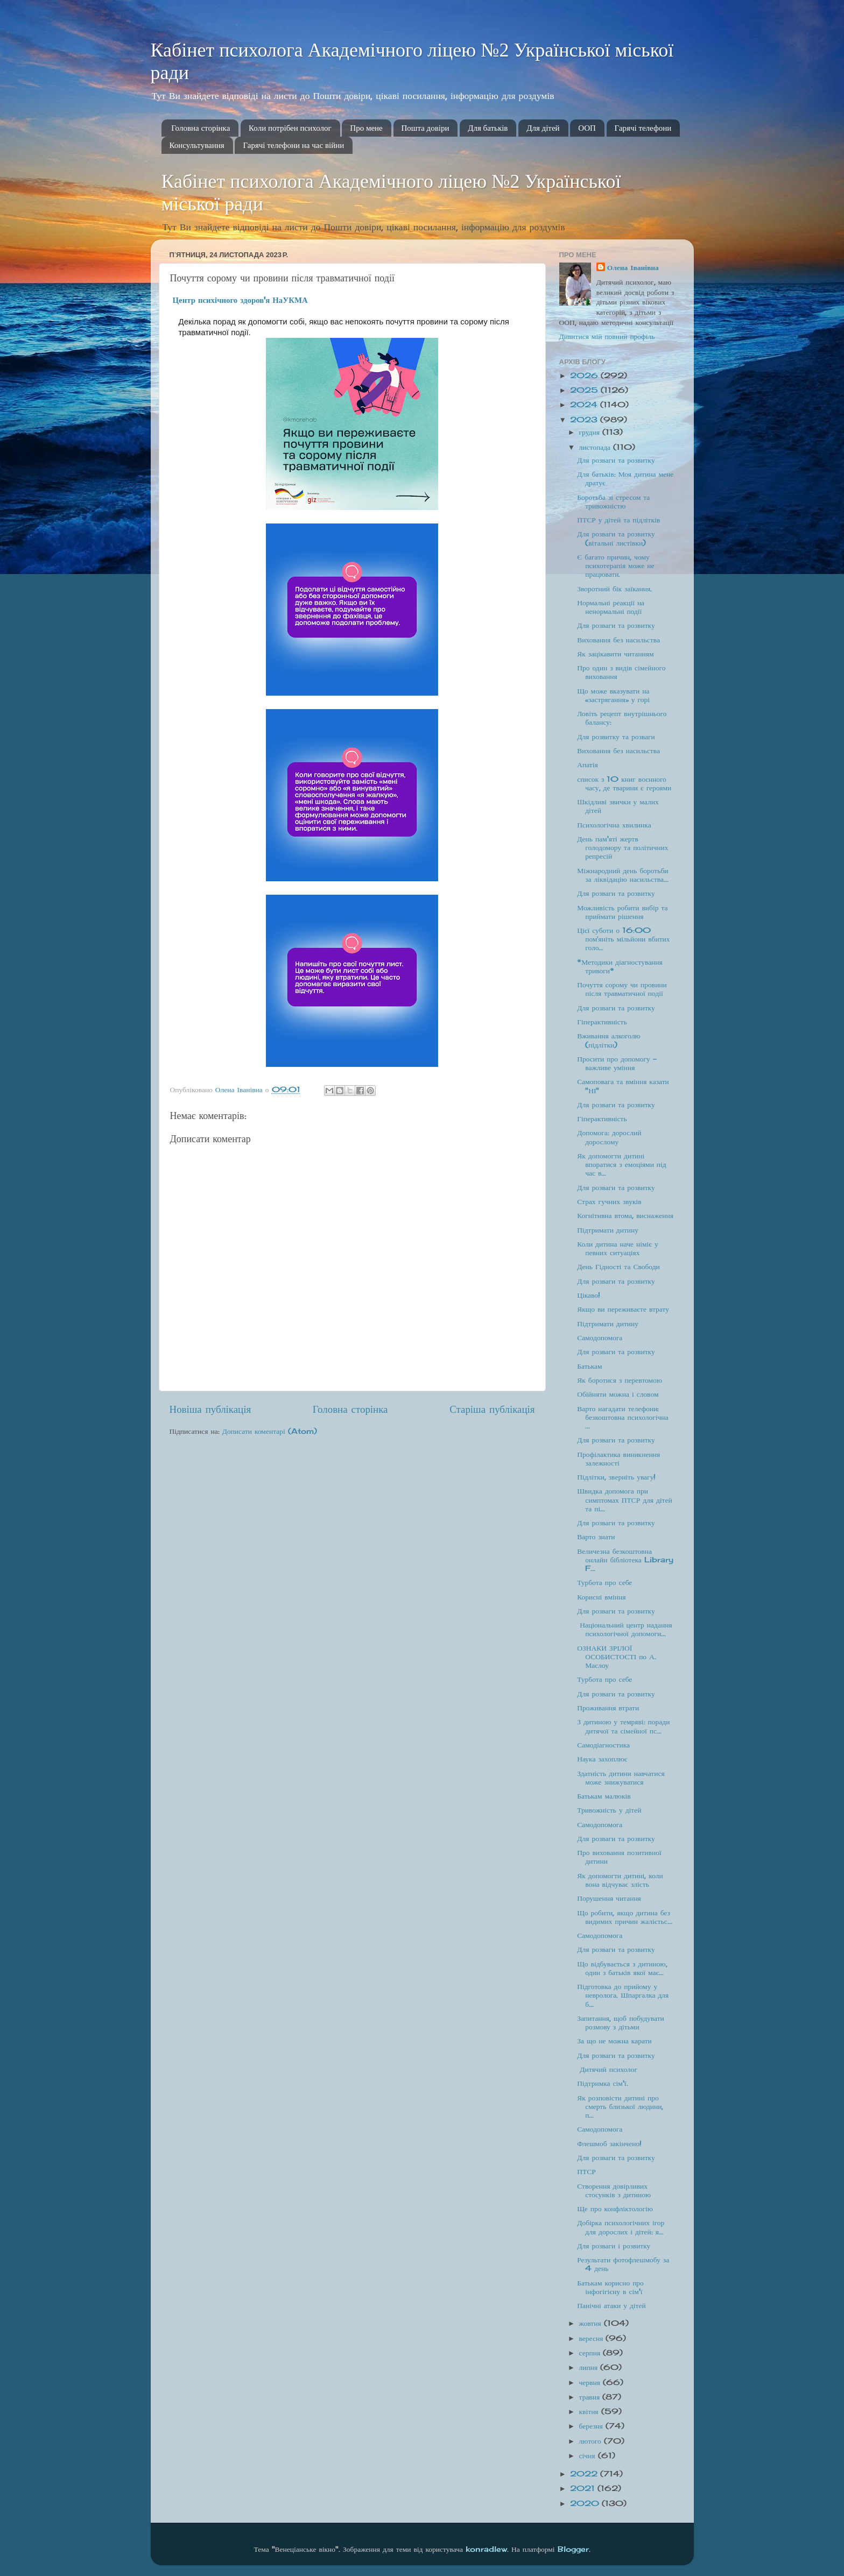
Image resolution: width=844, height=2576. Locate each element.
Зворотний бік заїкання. (614, 588)
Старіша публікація (491, 1409)
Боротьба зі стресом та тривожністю (613, 501)
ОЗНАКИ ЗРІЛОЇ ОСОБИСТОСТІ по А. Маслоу (616, 1656)
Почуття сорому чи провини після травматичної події (622, 988)
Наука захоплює (602, 1758)
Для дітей (542, 128)
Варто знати (596, 1536)
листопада (596, 447)
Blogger (573, 2549)
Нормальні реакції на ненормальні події (610, 606)
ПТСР (586, 2171)
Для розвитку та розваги (616, 736)
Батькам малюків (603, 1796)
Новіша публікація (210, 1409)
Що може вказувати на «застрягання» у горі (613, 695)
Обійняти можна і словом (617, 1394)
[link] (240, 300)
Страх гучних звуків (609, 1201)
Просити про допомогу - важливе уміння (617, 1063)
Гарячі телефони (643, 128)
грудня (590, 432)
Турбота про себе (604, 1582)
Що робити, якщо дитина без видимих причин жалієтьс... (624, 1917)
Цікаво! (588, 1295)
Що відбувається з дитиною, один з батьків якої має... (622, 1968)
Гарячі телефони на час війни (293, 145)
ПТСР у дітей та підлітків (618, 519)
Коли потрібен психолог (290, 128)
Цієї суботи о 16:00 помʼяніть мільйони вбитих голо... (623, 939)
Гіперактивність (602, 1021)
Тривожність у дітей (609, 1810)
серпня (591, 2352)
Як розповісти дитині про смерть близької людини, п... (620, 2106)
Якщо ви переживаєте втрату (623, 1309)
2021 (583, 2488)
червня (591, 2382)
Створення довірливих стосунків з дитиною (614, 2190)
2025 (585, 390)
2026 (585, 375)
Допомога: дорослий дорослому (609, 1136)
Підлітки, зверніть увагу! (616, 1477)
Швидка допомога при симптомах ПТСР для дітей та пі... (624, 1499)
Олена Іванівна (633, 267)
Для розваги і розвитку (613, 2245)
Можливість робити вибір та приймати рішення (622, 912)
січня (588, 2455)
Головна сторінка (200, 128)
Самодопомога (599, 1337)
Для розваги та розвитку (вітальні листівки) (616, 538)
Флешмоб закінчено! (609, 2143)
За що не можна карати (614, 2040)
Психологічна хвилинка (614, 824)
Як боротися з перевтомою (619, 1380)
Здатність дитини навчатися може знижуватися (620, 1777)
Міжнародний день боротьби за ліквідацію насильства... (623, 874)
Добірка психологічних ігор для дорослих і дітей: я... (620, 2226)
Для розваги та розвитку (616, 460)
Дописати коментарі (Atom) (269, 1431)
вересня (592, 2338)
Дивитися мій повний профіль (607, 336)
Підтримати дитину (607, 1230)
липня (590, 2367)
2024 (585, 404)
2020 (586, 2503)
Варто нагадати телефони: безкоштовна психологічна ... (622, 1417)
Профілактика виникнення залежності (618, 1458)
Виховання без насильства (618, 639)
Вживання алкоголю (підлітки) (608, 1040)
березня (592, 2426)
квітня (590, 2411)
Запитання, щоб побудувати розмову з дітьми (620, 2022)
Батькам (589, 1366)
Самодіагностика (603, 1744)
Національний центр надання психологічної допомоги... (624, 1629)
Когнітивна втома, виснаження (625, 1215)
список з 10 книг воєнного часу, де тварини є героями (624, 783)
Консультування (197, 145)
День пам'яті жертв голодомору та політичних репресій (622, 847)
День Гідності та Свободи (618, 1266)
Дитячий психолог (607, 2069)
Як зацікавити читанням (615, 653)
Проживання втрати (608, 1707)
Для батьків (488, 128)
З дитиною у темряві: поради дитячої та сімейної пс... (623, 1726)
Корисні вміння (601, 1597)
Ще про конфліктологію (615, 2208)
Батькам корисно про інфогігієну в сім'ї (610, 2287)
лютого (591, 2441)
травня (591, 2397)
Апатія (587, 764)
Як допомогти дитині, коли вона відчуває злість (620, 1879)
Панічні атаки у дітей (611, 2305)
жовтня (591, 2323)
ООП (587, 128)
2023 (585, 419)
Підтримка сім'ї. (602, 2083)
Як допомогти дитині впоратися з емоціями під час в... (621, 1164)
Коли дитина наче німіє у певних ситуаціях (617, 1248)
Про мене (366, 128)
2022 (585, 2473)
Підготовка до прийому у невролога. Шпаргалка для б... (623, 1995)
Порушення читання (609, 1898)
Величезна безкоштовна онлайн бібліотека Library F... (625, 1560)
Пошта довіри (425, 128)
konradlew (486, 2549)
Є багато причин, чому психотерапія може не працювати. (615, 565)
